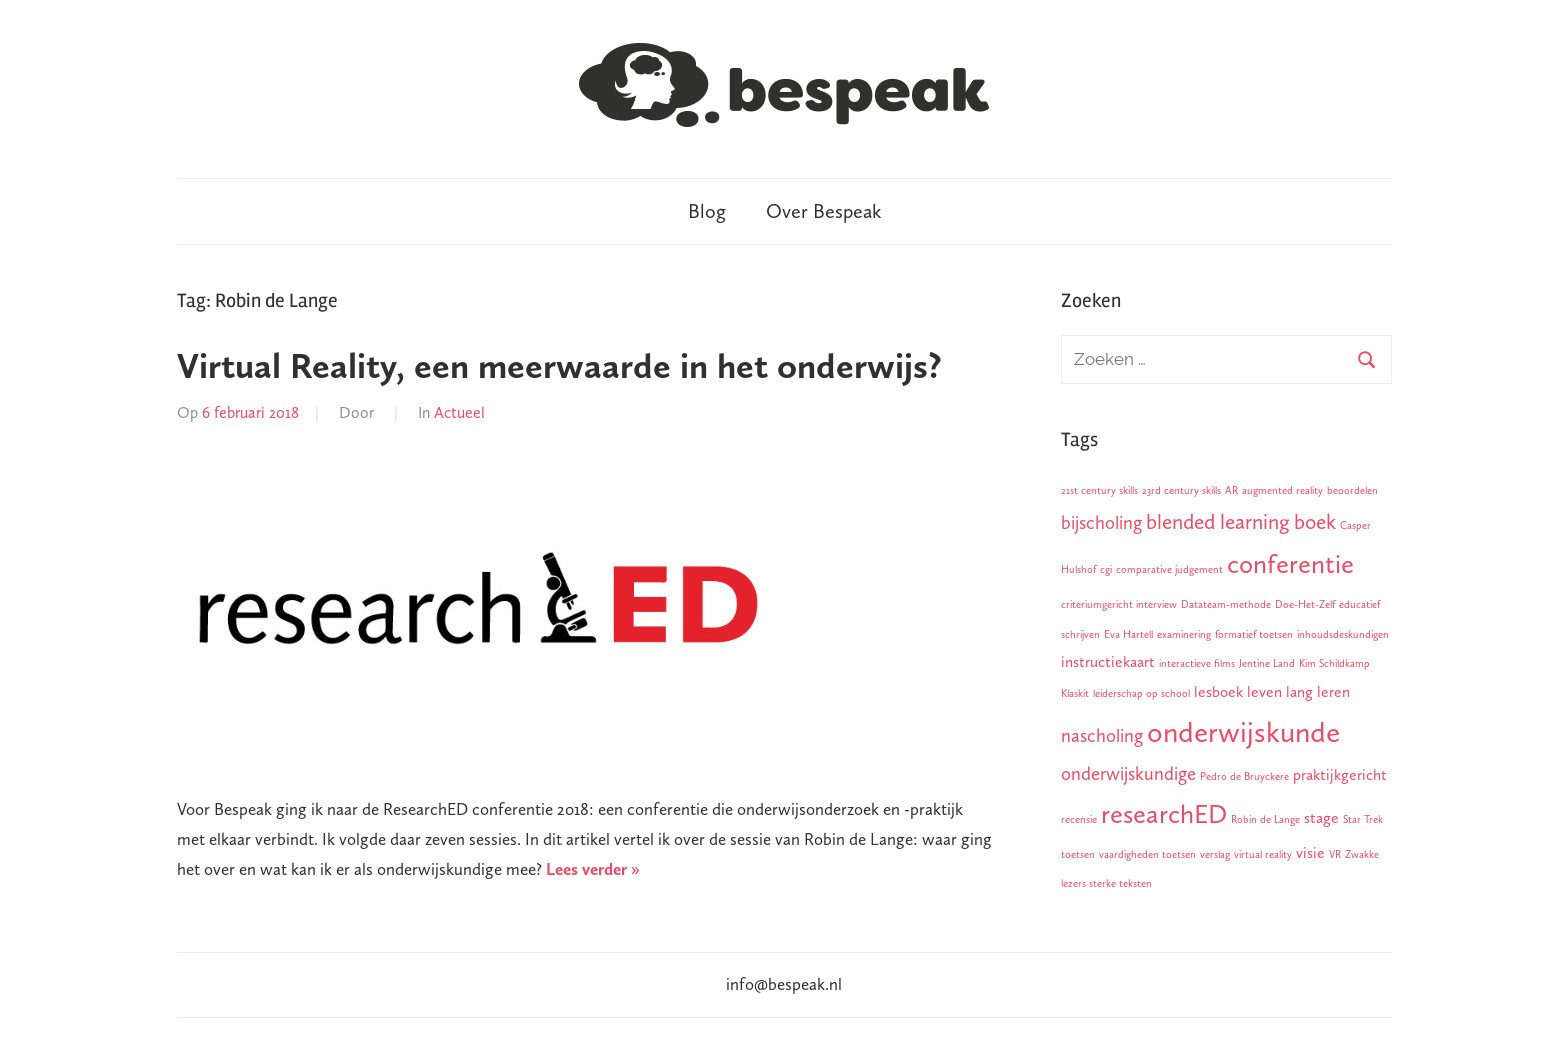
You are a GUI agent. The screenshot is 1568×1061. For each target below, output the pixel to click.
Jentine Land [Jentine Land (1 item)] (1267, 663)
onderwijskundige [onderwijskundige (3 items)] (1128, 773)
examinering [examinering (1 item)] (1184, 634)
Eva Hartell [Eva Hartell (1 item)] (1128, 634)
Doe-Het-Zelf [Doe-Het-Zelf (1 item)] (1305, 604)
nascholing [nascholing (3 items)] (1102, 735)
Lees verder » (593, 869)
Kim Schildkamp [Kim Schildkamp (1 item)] (1334, 663)
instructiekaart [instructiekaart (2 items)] (1108, 661)
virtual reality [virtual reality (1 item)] (1263, 854)
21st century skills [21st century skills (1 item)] (1099, 490)
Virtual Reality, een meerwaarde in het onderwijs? (559, 365)
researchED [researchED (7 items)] (1164, 814)
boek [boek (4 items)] (1315, 522)
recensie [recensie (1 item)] (1079, 819)
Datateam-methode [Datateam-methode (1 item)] (1226, 604)
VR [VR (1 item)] (1335, 854)
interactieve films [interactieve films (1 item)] (1197, 663)
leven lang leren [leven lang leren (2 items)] (1298, 691)
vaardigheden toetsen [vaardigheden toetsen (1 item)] (1147, 854)
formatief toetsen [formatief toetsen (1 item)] (1254, 634)
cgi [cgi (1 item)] (1106, 569)
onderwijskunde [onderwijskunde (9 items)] (1243, 732)
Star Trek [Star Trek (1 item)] (1363, 819)
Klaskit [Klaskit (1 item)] (1075, 693)
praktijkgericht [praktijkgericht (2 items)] (1340, 774)
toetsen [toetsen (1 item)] (1078, 854)
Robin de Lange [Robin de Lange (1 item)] (1265, 819)
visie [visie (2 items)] (1310, 852)
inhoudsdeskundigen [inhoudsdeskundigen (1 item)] (1343, 634)
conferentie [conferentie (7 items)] (1290, 564)
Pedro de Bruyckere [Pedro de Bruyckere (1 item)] (1244, 776)
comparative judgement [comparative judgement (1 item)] (1169, 569)
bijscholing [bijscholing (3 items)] (1101, 522)
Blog (707, 211)
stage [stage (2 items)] (1321, 817)
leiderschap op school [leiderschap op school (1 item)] (1141, 693)
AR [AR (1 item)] (1231, 490)
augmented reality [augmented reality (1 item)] (1282, 490)
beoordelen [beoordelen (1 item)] (1352, 490)
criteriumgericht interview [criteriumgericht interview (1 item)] (1119, 604)
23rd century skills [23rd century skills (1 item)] (1181, 490)
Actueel (459, 412)
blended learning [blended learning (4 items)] (1218, 522)
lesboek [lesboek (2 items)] (1218, 691)
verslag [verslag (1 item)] (1215, 854)
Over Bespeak (823, 211)
